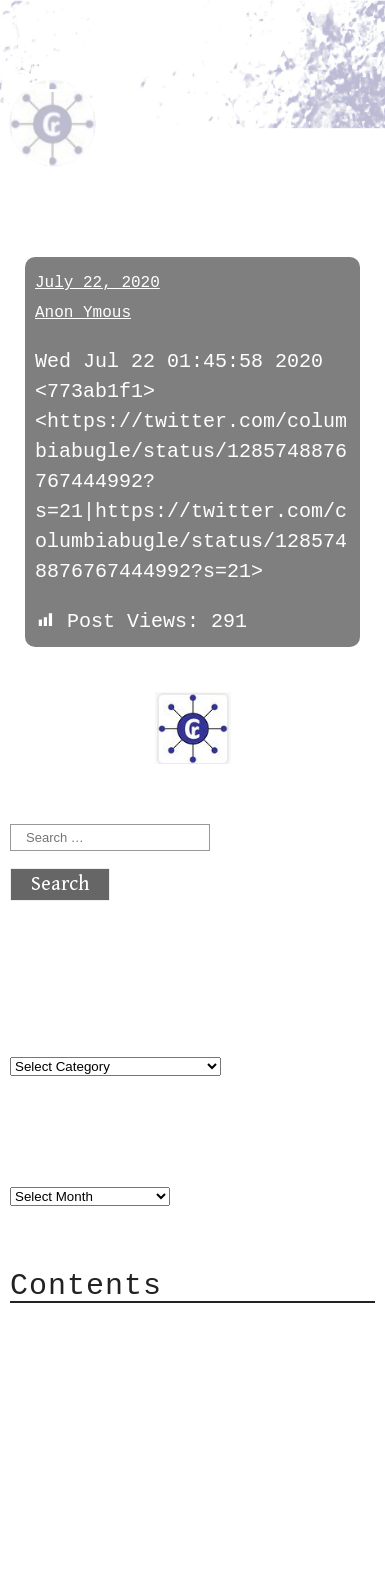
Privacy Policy (134, 1447)
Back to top (76, 1567)
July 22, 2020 (97, 283)
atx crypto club (135, 66)
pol (33, 162)
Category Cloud (134, 1357)
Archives (58, 1155)
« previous (58, 678)
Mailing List (122, 1417)
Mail (74, 1387)
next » (145, 678)
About (80, 1327)
